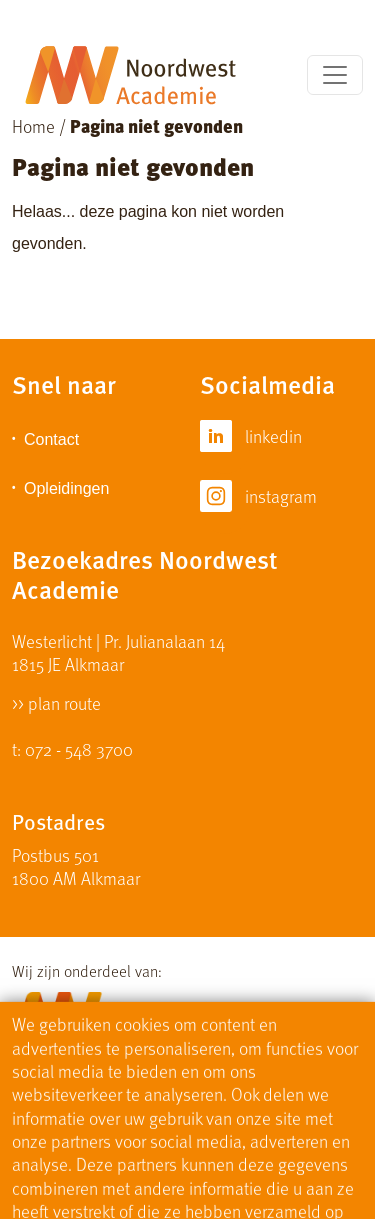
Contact (51, 439)
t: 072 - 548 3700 (72, 748)
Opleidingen (66, 488)
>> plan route (56, 701)
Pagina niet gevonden (156, 125)
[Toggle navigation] (335, 75)
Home (33, 125)
